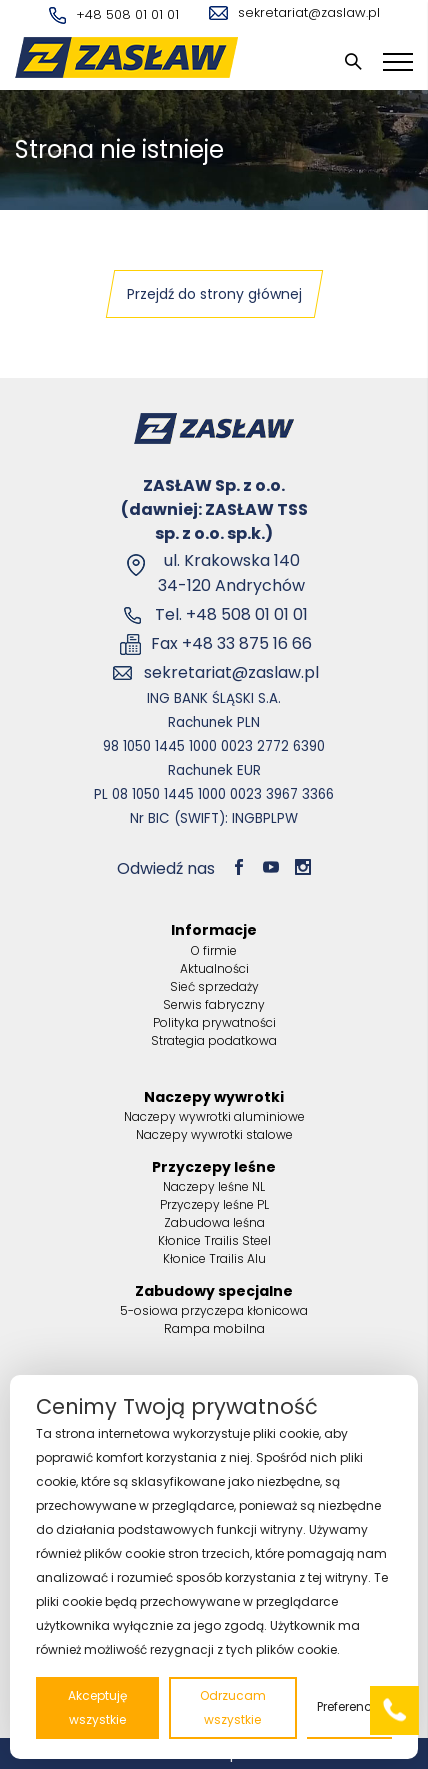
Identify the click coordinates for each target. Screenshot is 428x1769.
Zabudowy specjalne (214, 1291)
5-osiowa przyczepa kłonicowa (214, 1310)
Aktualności (214, 968)
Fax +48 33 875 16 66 (231, 643)
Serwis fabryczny (214, 1004)
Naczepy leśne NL (214, 1186)
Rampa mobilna (214, 1328)
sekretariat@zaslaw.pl (294, 12)
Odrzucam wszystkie (233, 1707)
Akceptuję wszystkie (97, 1707)
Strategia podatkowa (214, 1040)
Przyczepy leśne (214, 1167)
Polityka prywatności (214, 1022)
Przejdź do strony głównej (214, 294)
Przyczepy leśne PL (214, 1204)
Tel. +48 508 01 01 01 (231, 614)
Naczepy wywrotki (214, 1097)
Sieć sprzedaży (214, 986)
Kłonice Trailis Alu (214, 1258)
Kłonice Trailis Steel (214, 1240)
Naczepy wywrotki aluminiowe (214, 1116)
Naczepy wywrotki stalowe (214, 1134)
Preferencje (349, 1706)
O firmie (214, 950)
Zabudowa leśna (214, 1222)
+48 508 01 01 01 (114, 14)
